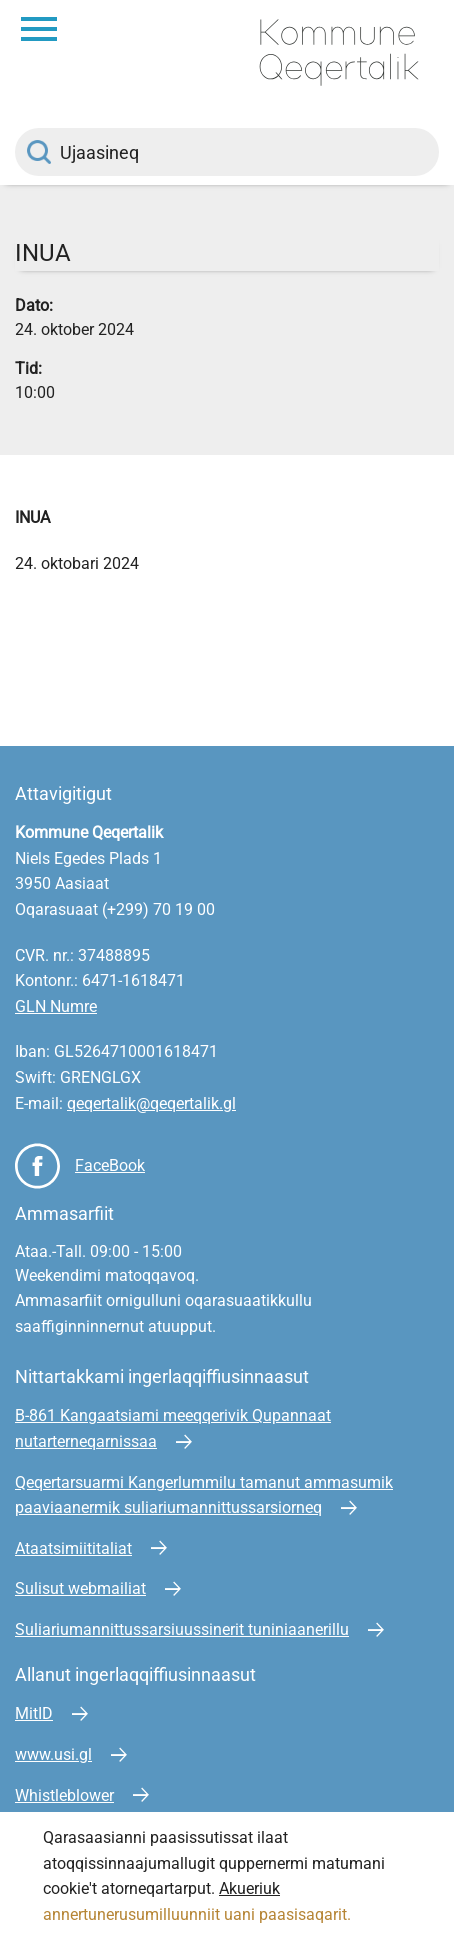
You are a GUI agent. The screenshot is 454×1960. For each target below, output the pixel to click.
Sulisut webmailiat (80, 1588)
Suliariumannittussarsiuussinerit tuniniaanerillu (182, 1629)
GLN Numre (56, 1006)
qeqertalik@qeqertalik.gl (151, 1103)
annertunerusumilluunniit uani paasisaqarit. (199, 1914)
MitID (34, 1713)
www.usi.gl (53, 1754)
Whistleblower (64, 1795)
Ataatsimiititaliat (73, 1548)
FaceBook (110, 1165)
